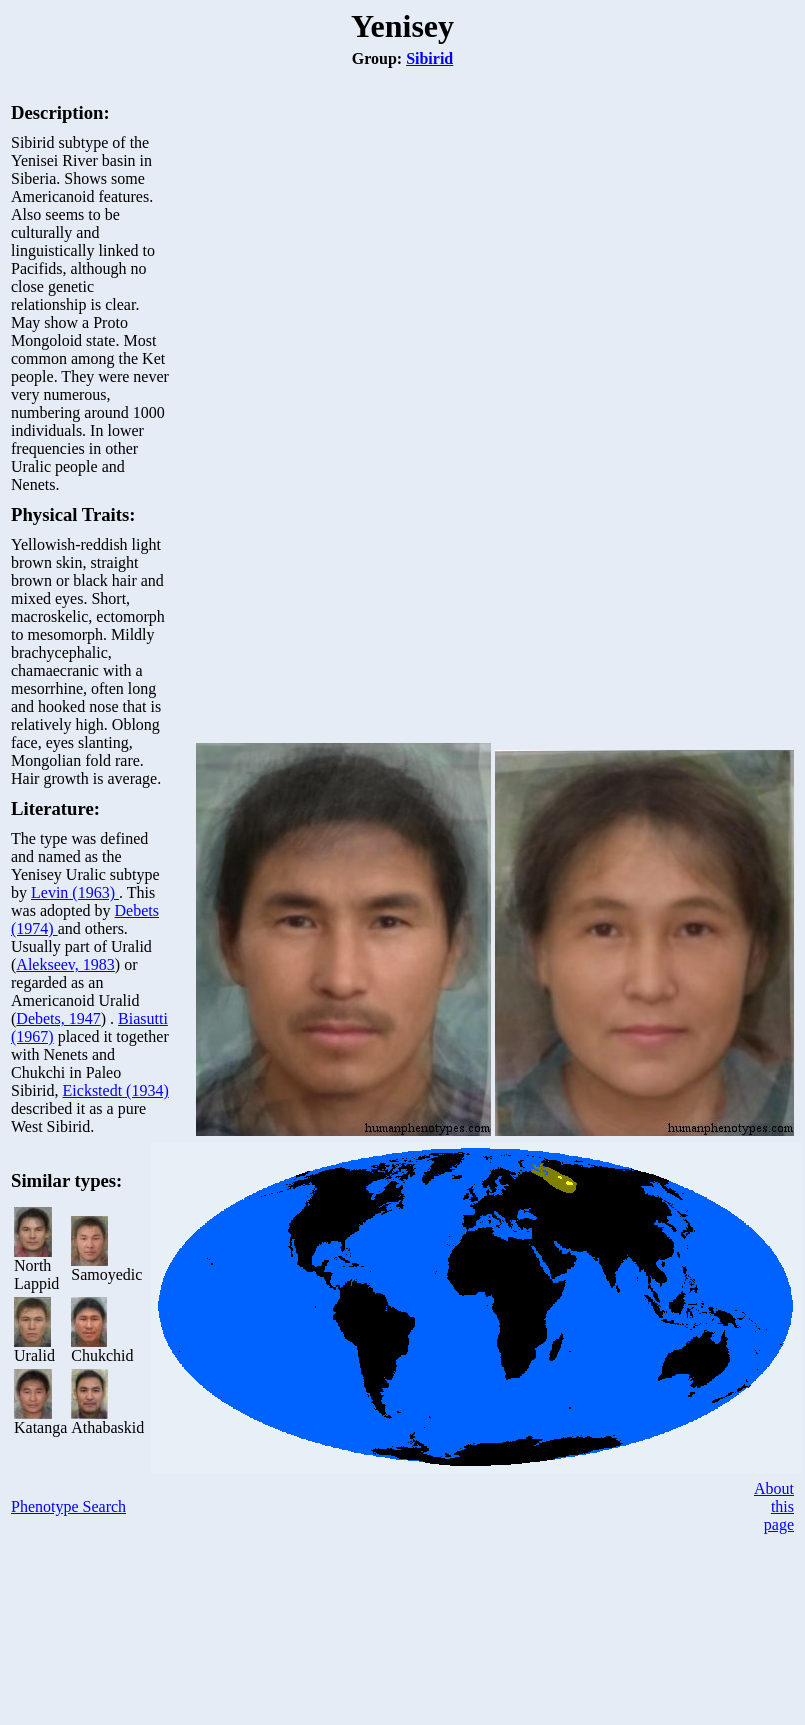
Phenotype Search (68, 1506)
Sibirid (429, 58)
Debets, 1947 (58, 1018)
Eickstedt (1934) (116, 1090)
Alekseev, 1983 (65, 964)
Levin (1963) (75, 892)
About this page (774, 1506)
